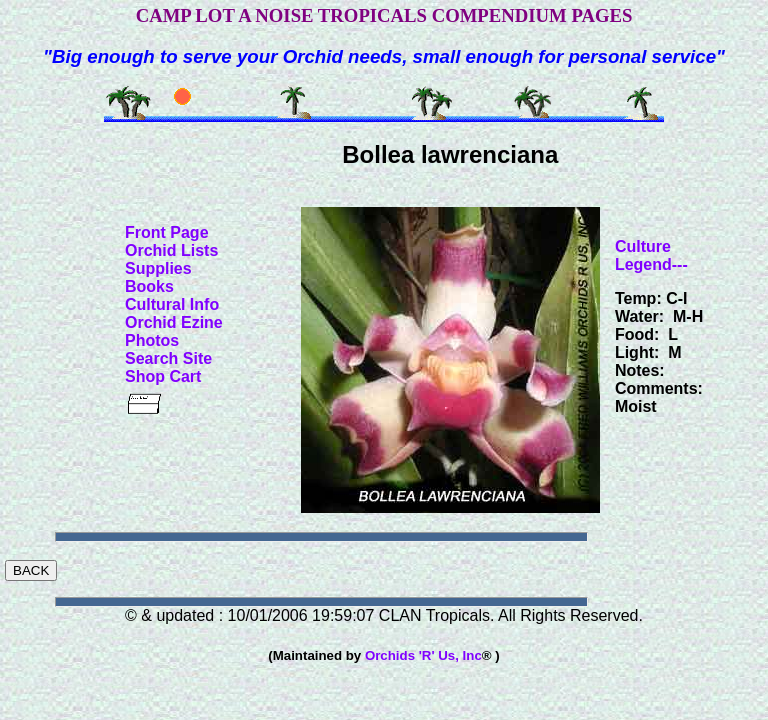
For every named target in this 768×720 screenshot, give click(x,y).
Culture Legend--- (651, 255)
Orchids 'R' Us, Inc (423, 655)
